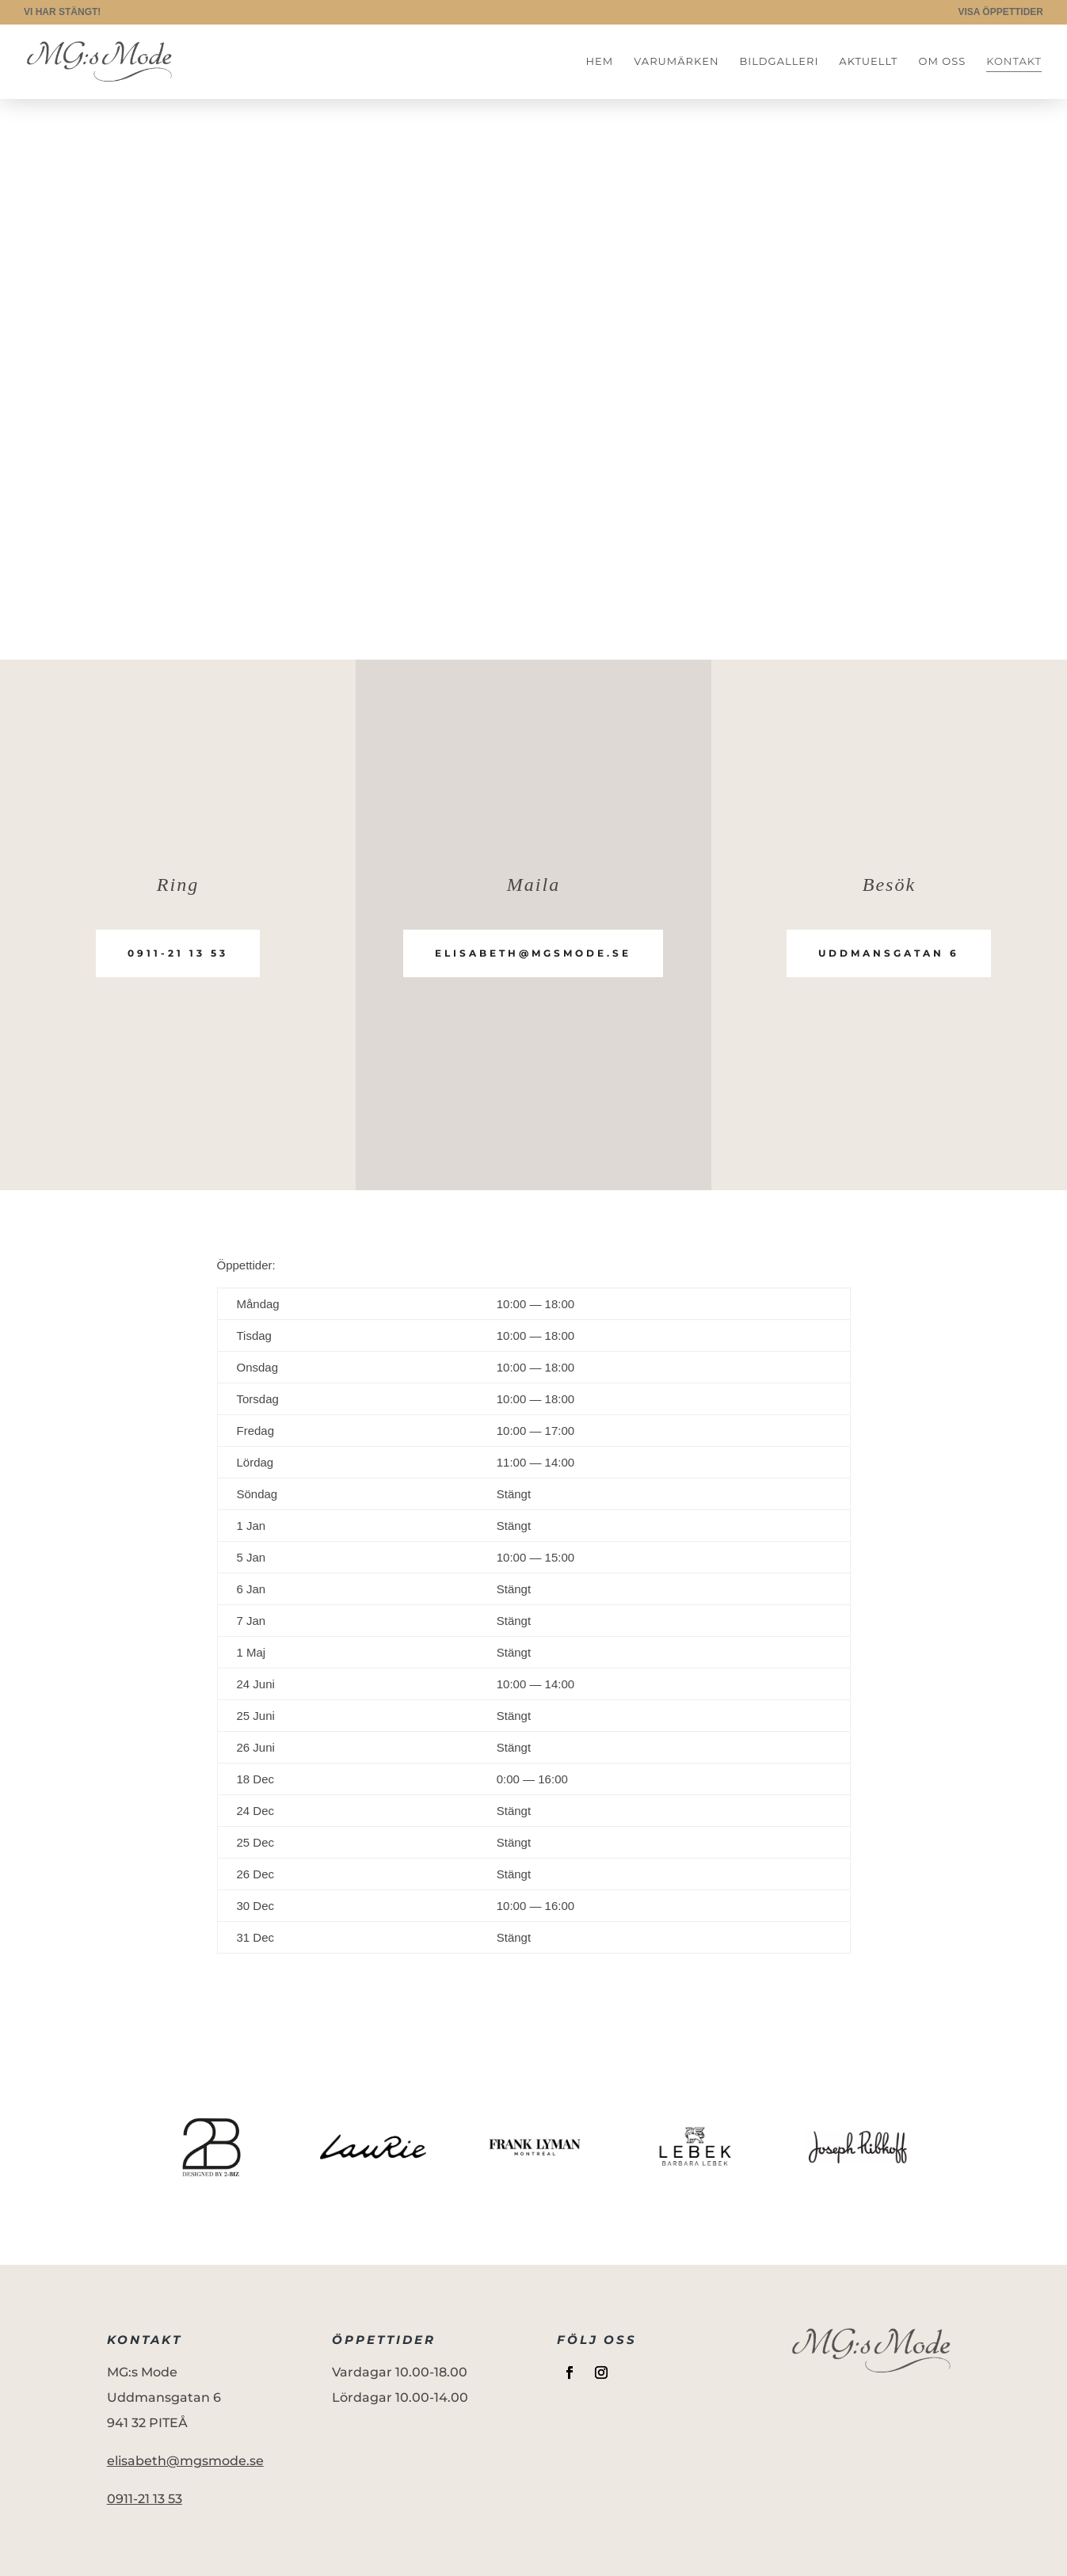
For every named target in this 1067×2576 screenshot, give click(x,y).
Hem (600, 61)
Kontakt (1014, 61)
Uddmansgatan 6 (888, 953)
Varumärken (676, 61)
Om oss (942, 61)
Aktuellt (868, 61)
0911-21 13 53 (178, 953)
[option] (211, 2147)
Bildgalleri (778, 61)
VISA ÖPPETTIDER (1000, 11)
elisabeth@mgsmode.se (533, 953)
